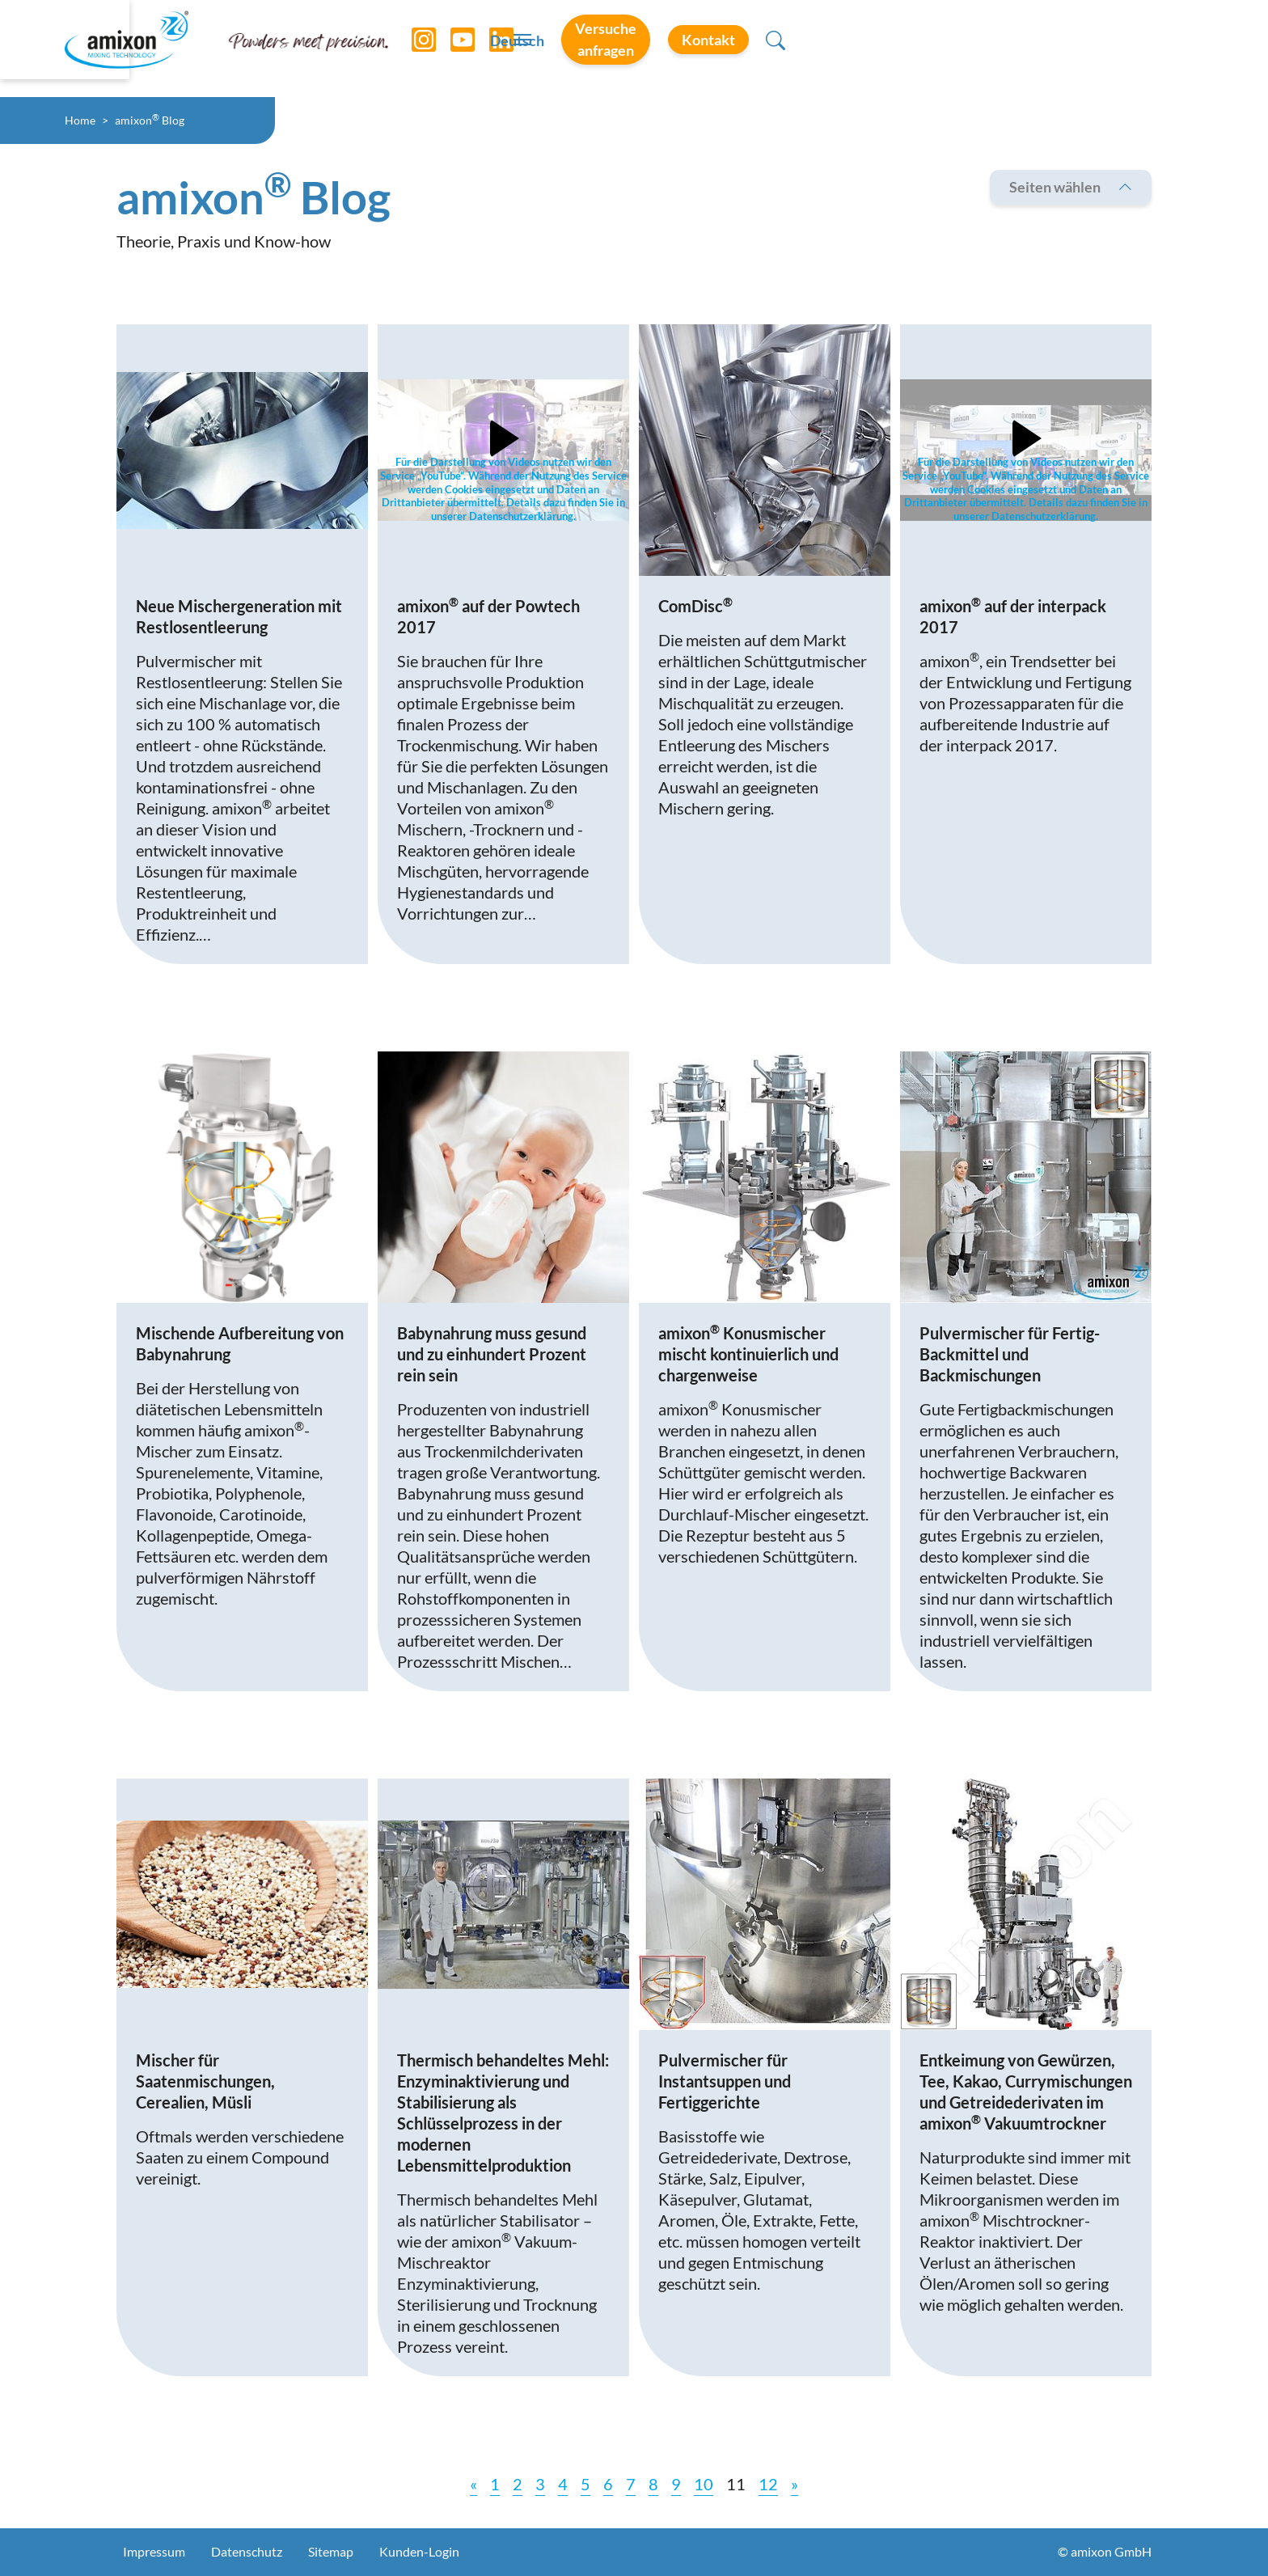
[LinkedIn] (502, 48)
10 (703, 2484)
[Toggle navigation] (634, 48)
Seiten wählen (1070, 187)
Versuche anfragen (945, 48)
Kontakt (1099, 48)
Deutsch (806, 49)
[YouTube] (463, 48)
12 (768, 2484)
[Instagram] (424, 48)
